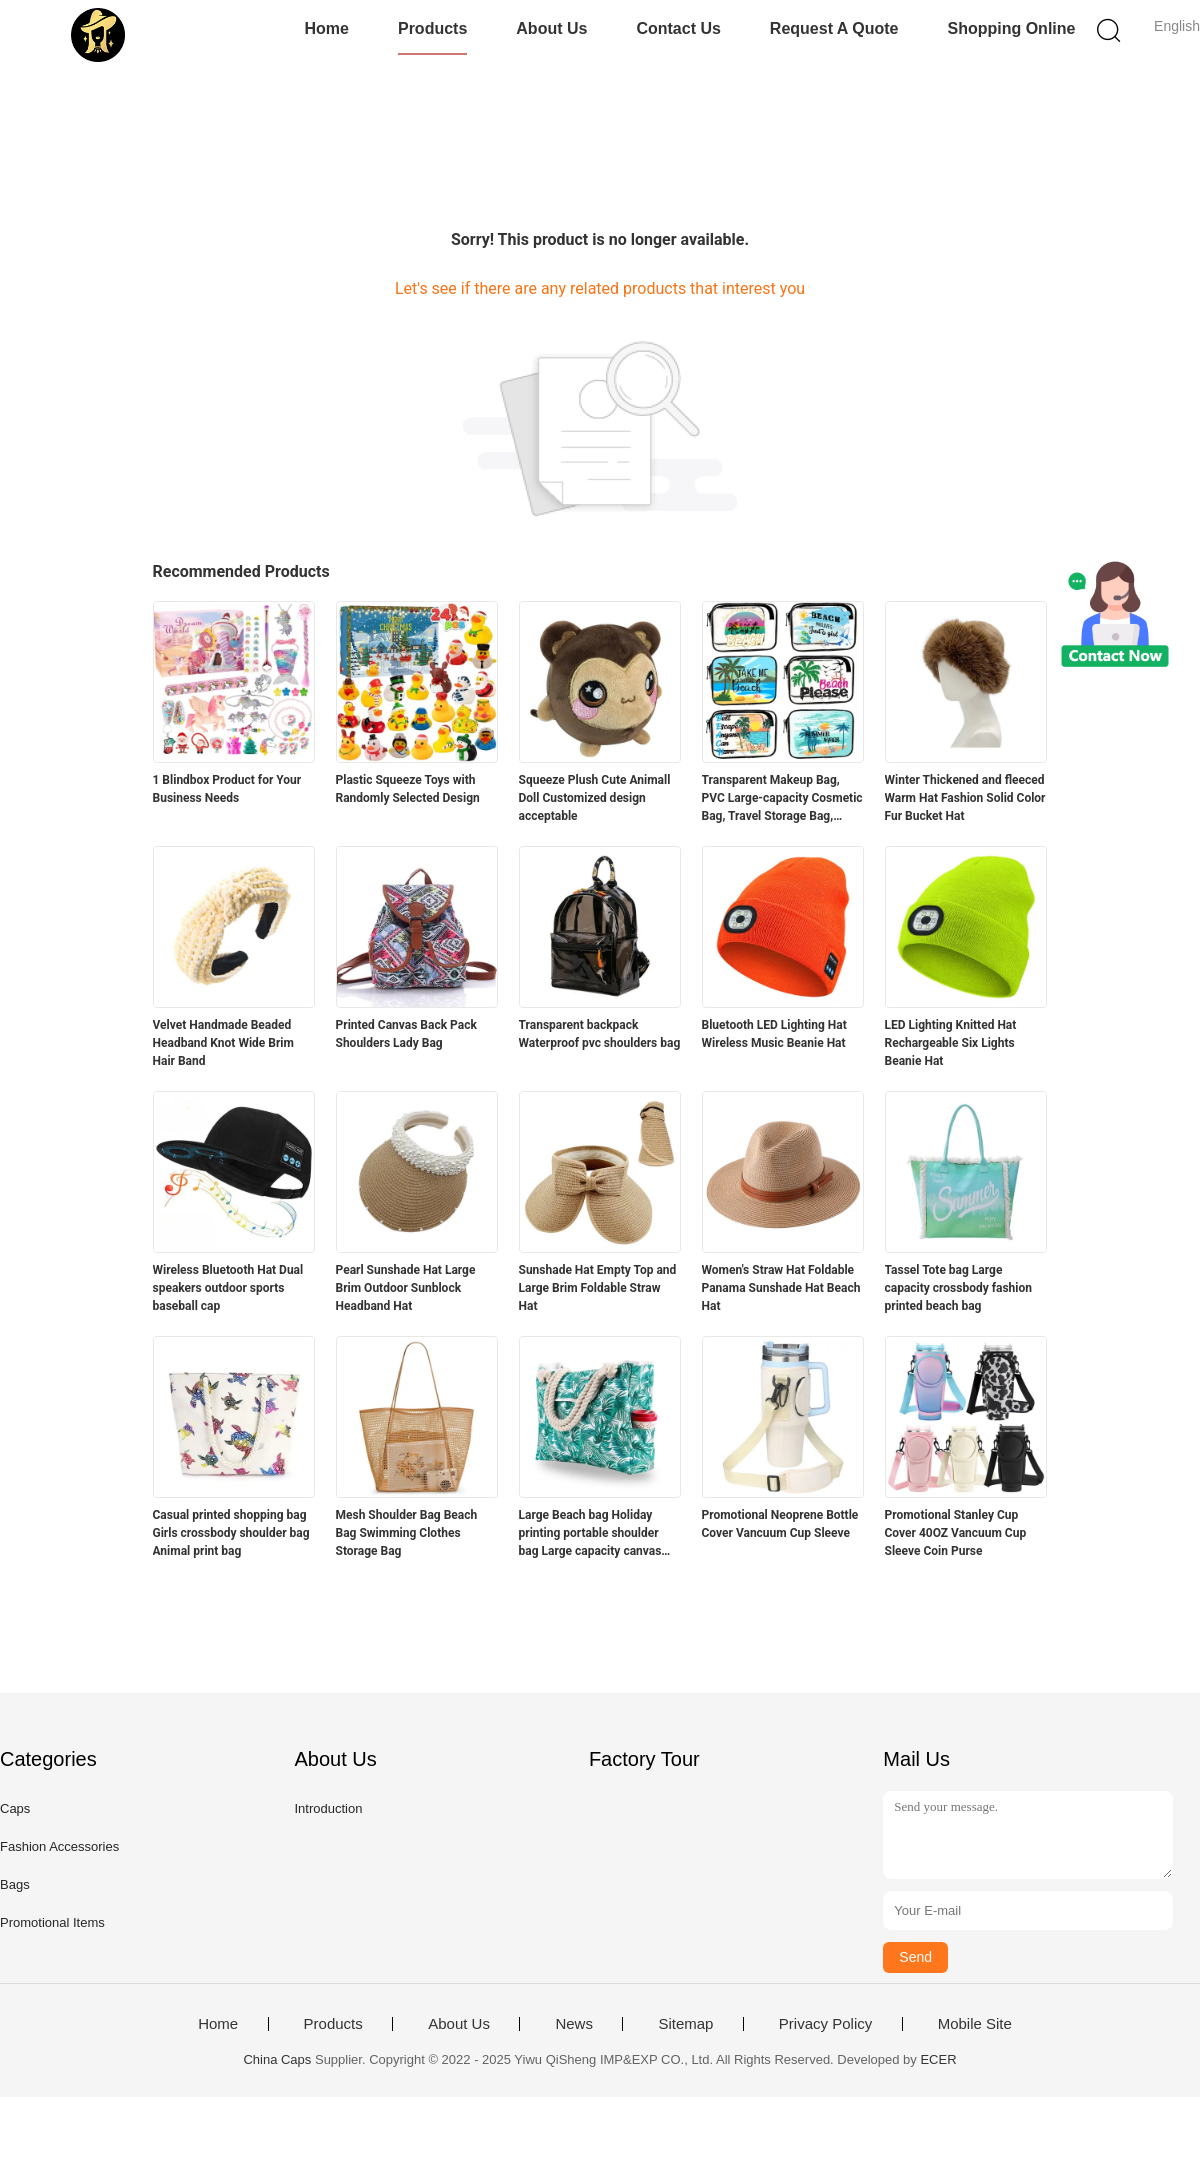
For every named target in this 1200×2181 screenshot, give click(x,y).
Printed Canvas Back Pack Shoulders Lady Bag (406, 1034)
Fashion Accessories (59, 1846)
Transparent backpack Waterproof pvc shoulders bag (600, 1034)
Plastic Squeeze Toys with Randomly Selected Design (408, 789)
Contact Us (678, 28)
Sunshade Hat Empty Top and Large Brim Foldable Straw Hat (598, 1288)
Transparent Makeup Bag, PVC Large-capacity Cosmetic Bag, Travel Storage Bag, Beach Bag (782, 799)
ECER (938, 2059)
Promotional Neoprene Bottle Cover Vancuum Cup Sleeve (780, 1524)
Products (432, 28)
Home (327, 28)
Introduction (328, 1808)
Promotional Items (52, 1922)
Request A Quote (834, 28)
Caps (15, 1808)
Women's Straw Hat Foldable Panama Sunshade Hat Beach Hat (781, 1288)
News (574, 2024)
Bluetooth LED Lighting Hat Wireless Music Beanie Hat (774, 1034)
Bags (15, 1884)
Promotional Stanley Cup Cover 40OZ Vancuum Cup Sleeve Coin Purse (956, 1533)
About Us (551, 28)
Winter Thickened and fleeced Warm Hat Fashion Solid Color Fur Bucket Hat (965, 798)
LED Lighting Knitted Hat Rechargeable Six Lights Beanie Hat (951, 1043)
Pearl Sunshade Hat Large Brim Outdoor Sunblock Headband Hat (406, 1288)
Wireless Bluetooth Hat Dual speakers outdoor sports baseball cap (228, 1288)
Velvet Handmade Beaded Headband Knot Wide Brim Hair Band (223, 1043)
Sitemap (685, 2024)
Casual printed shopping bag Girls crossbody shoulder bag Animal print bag (231, 1533)
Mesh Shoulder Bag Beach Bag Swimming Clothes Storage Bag (407, 1533)
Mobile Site (975, 2024)
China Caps (277, 2059)
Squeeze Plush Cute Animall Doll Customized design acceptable (595, 798)
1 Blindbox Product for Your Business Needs (227, 789)
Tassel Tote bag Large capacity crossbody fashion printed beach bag (959, 1288)
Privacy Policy (825, 2024)
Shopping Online (1011, 28)
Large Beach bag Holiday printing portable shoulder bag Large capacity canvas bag (590, 1534)
